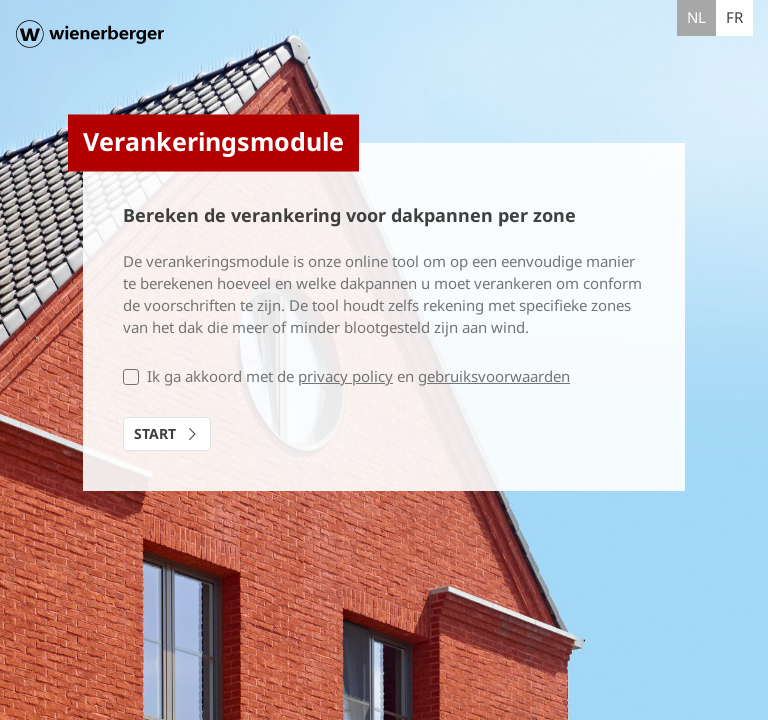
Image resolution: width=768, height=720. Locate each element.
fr (734, 17)
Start (168, 433)
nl (696, 17)
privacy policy (345, 376)
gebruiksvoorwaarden (494, 376)
